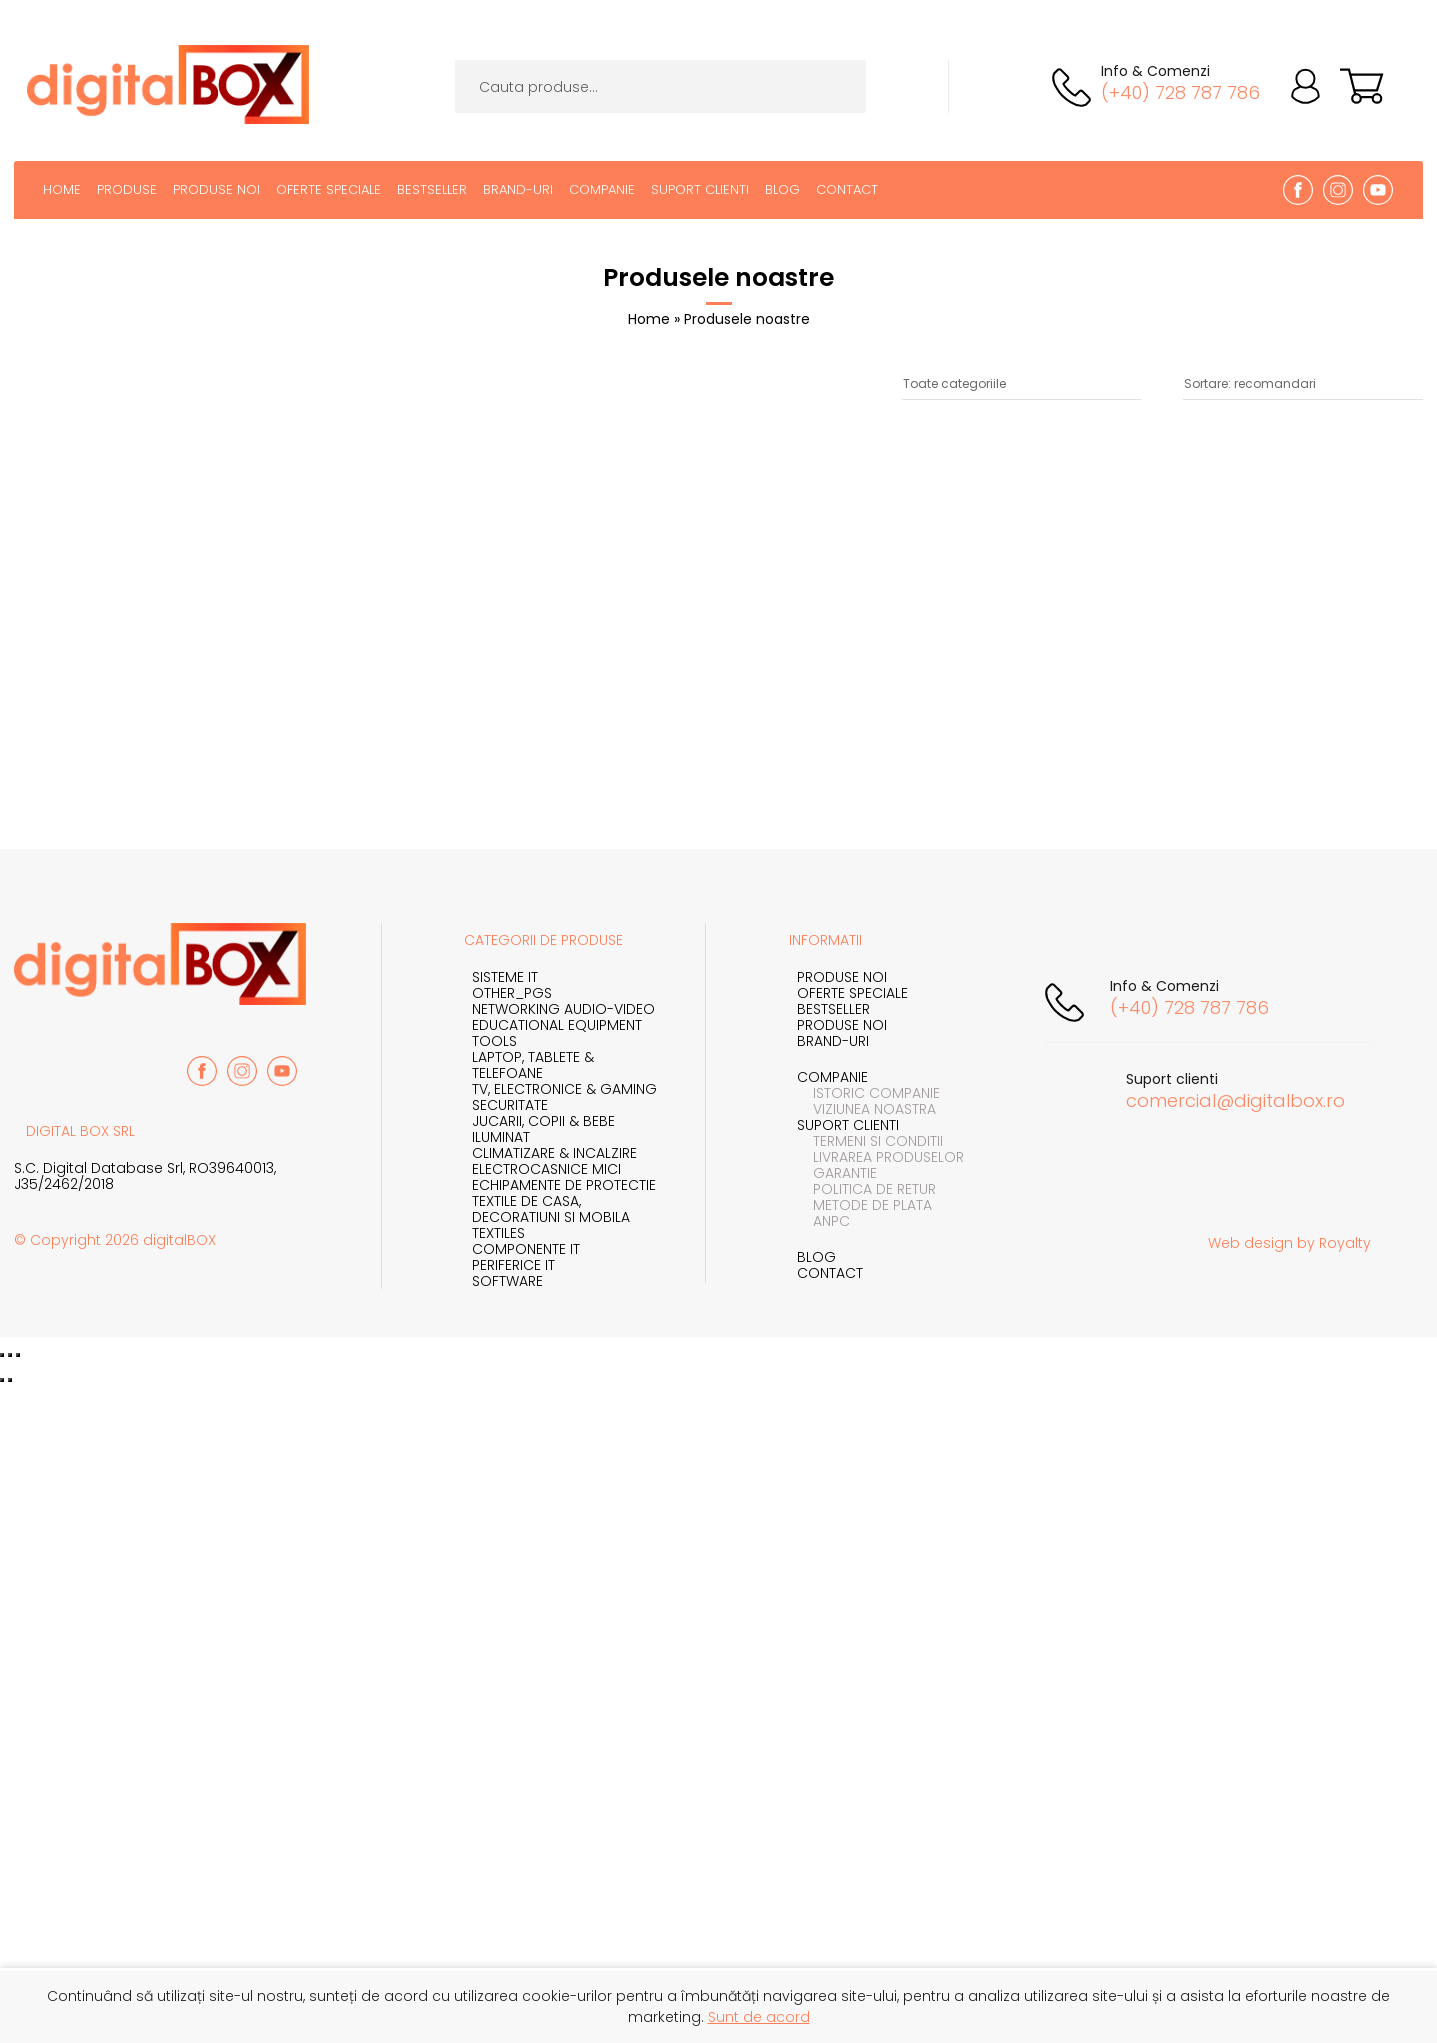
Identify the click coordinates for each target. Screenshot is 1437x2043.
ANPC (823, 1221)
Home (62, 189)
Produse (127, 189)
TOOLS (494, 1041)
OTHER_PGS (512, 993)
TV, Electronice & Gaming (564, 1089)
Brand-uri (518, 189)
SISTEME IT (505, 977)
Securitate (510, 1105)
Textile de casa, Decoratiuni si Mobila (551, 1209)
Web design (1250, 1243)
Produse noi (216, 189)
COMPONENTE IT (526, 1249)
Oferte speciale (328, 189)
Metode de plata (864, 1205)
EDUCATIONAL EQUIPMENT (557, 1025)
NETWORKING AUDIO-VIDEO (563, 1009)
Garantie (837, 1173)
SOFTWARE (507, 1281)
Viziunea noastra (866, 1109)
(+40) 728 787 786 (1180, 92)
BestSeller (432, 189)
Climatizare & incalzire (554, 1153)
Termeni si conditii (870, 1141)
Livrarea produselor (880, 1157)
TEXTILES (498, 1233)
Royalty (1345, 1243)
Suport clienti (700, 189)
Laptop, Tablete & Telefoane (533, 1065)
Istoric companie (868, 1093)
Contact (847, 189)
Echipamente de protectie (564, 1185)
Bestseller (833, 1009)
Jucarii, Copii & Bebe (543, 1121)
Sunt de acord (759, 2017)
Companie (602, 189)
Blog (782, 189)
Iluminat (501, 1137)
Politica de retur (866, 1189)
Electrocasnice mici (546, 1169)
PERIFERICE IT (513, 1265)
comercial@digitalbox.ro (1235, 1100)
